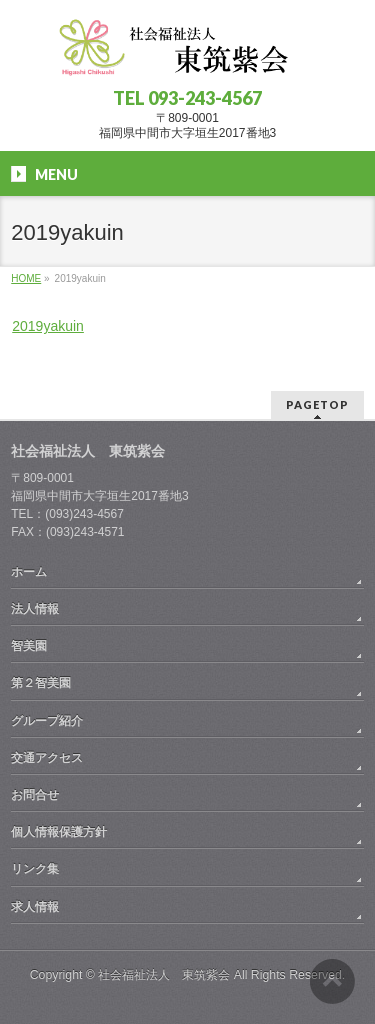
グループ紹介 (47, 721)
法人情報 (35, 609)
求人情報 (35, 907)
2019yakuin (48, 326)
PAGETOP (317, 404)
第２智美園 (41, 683)
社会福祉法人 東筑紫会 (164, 975)
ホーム (29, 572)
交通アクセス (47, 758)
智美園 (29, 646)
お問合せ (35, 795)
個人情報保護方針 (59, 832)
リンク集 (35, 869)
